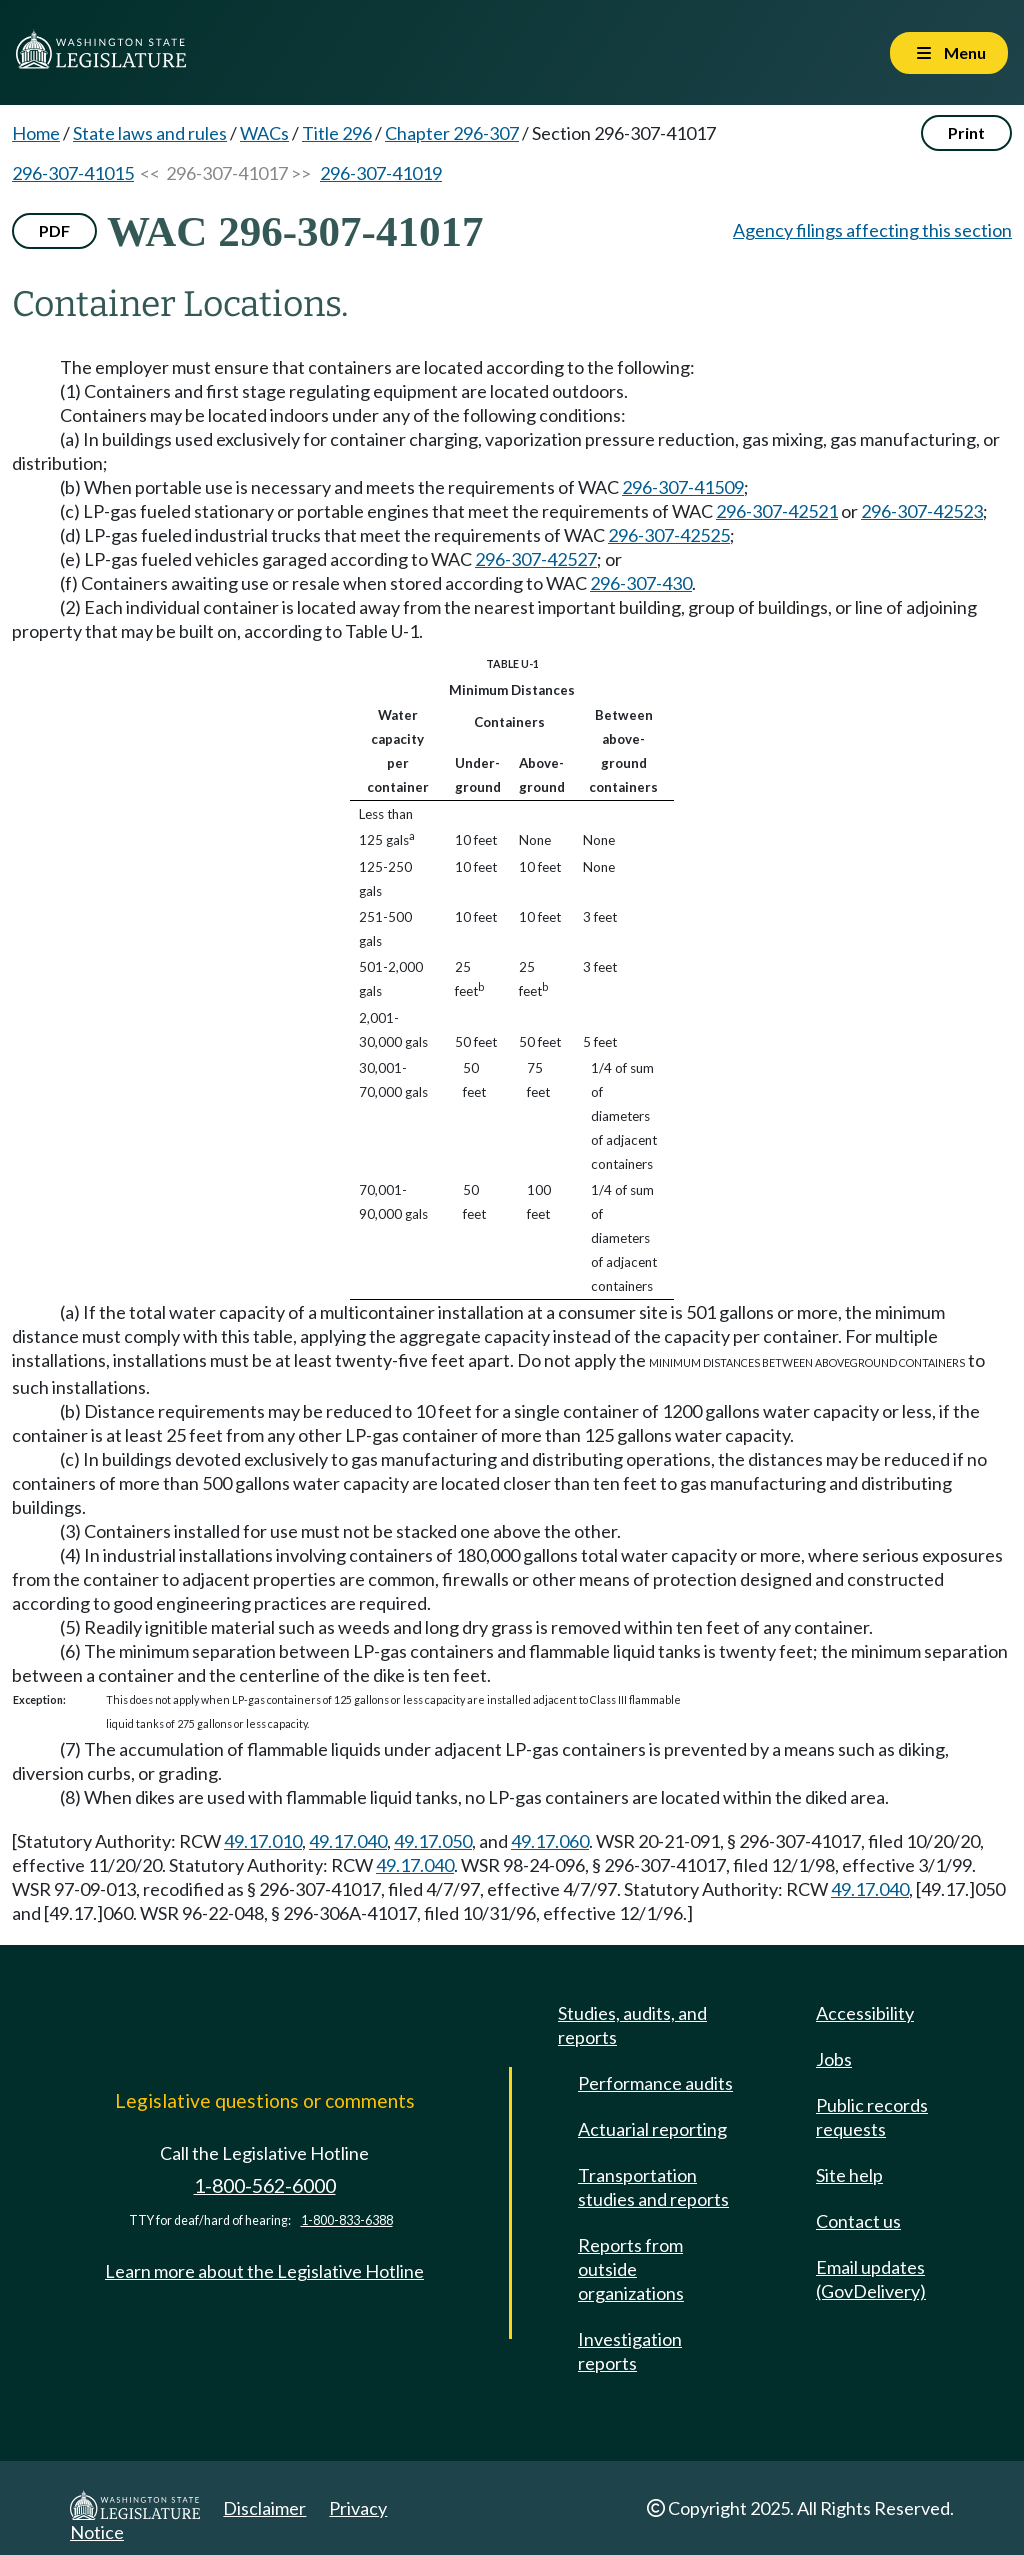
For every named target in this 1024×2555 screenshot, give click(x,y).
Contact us (858, 2221)
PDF (54, 230)
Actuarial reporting (652, 2129)
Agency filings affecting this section (872, 230)
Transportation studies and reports (653, 2187)
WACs (264, 133)
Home (36, 133)
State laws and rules (150, 133)
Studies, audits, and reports (632, 2025)
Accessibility (865, 2013)
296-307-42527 (536, 559)
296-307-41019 (381, 173)
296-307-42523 (922, 511)
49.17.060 (550, 1841)
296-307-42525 (669, 535)
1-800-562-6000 (265, 2185)
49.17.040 (348, 1841)
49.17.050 (433, 1841)
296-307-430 (641, 583)
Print (966, 132)
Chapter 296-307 (452, 133)
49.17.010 (263, 1841)
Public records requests (872, 2117)
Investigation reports (630, 2351)
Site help (849, 2175)
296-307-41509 (683, 487)
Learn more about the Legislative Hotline (264, 2271)
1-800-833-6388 (347, 2220)
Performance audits (655, 2083)
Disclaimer (264, 2508)
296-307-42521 (777, 511)
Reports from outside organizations (631, 2269)
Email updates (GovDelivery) (871, 2279)
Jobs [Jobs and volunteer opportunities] (834, 2059)
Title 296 (337, 133)
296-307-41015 (73, 173)
